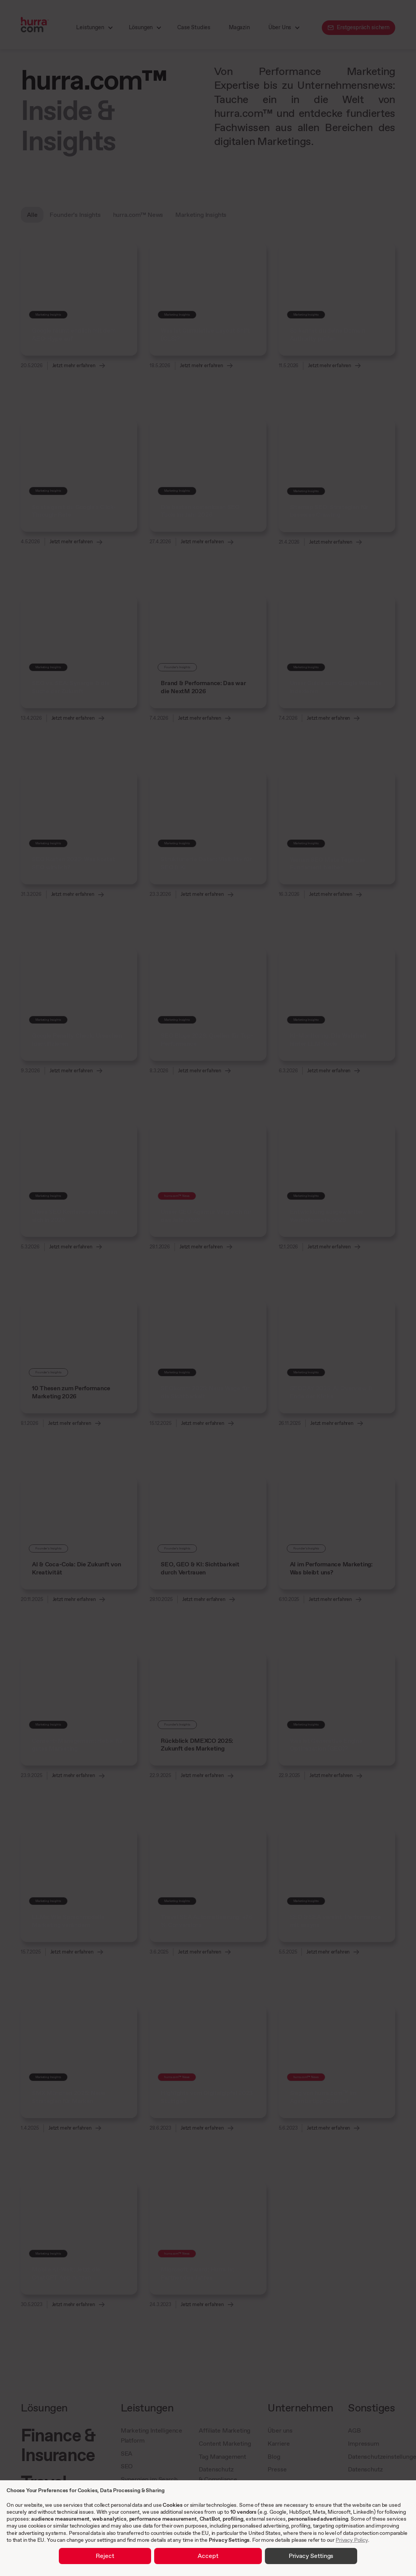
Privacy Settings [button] (311, 2555)
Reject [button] (105, 2555)
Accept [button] (208, 2555)
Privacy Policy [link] (352, 2540)
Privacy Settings (229, 2540)
